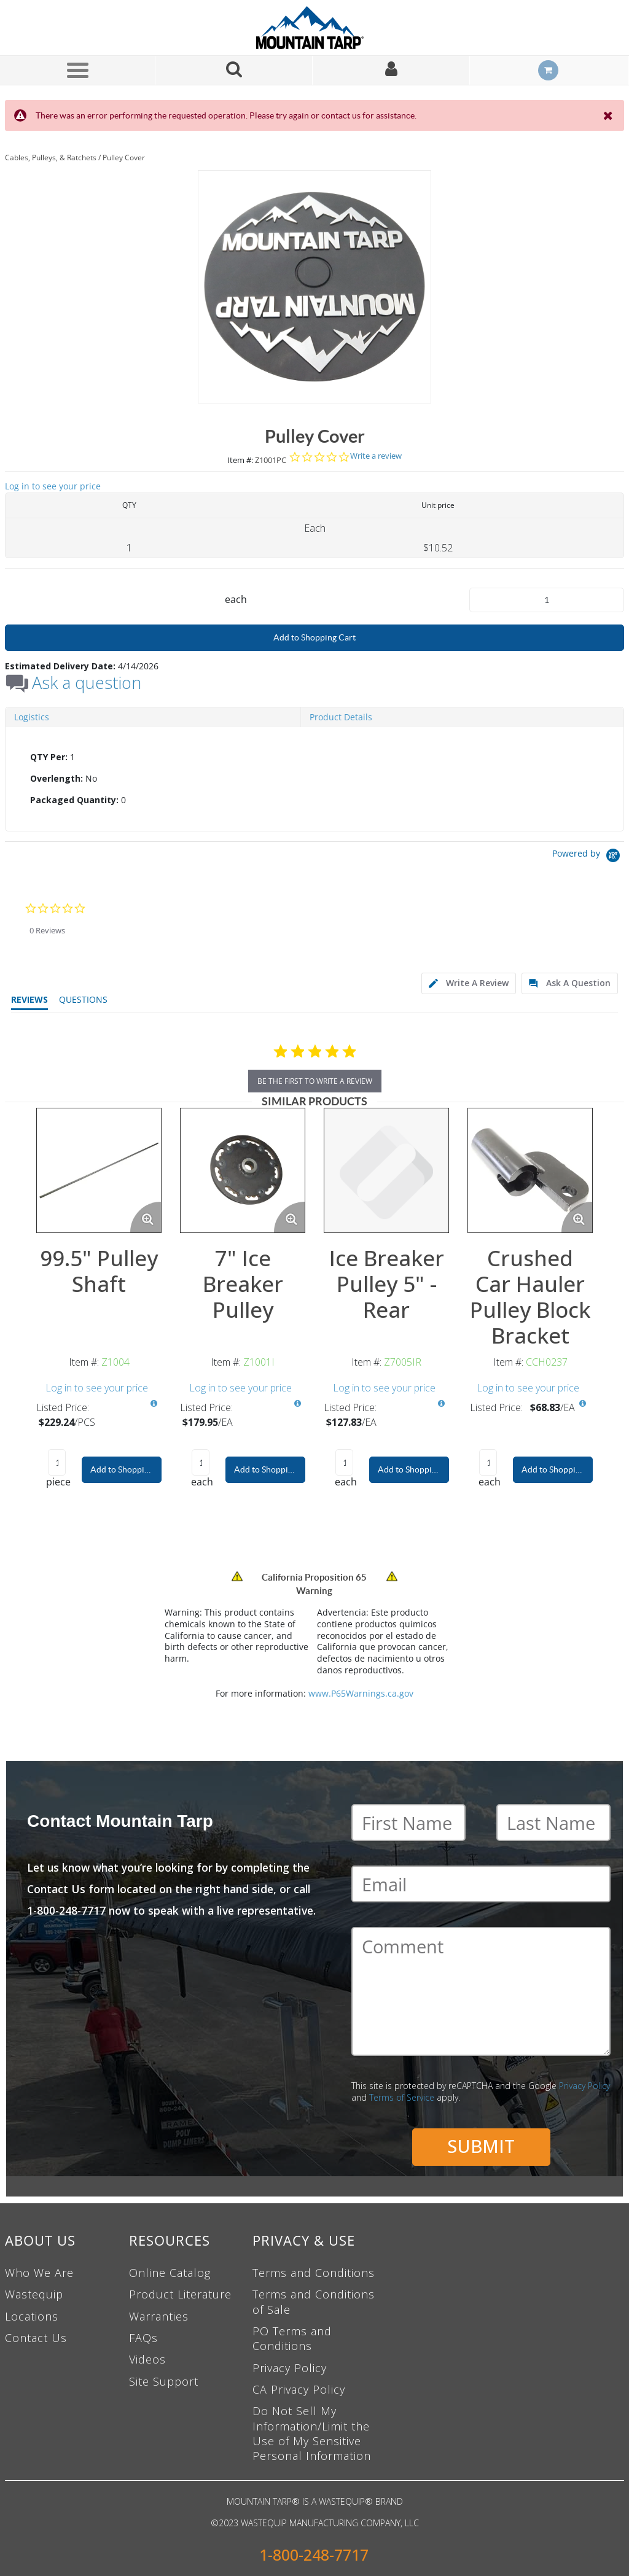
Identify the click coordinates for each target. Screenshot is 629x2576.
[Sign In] (391, 70)
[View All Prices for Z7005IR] (441, 1403)
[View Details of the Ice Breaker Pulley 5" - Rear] (386, 1170)
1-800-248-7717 (314, 2554)
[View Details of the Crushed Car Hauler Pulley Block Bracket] (530, 1170)
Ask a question (86, 682)
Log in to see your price (53, 486)
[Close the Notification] (609, 115)
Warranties (159, 2316)
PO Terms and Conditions (292, 2338)
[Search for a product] (234, 70)
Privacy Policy (584, 2086)
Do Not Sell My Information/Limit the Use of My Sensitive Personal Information (311, 2433)
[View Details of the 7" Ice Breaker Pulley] (243, 1170)
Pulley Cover (124, 157)
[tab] (314, 779)
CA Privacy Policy (298, 2389)
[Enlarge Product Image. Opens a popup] (145, 1217)
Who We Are (39, 2272)
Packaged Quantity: (74, 800)
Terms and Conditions (313, 2272)
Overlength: (56, 778)
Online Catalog (170, 2272)
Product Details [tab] (341, 717)
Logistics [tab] (31, 717)
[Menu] (77, 70)
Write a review (376, 456)
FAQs (143, 2337)
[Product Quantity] (546, 600)
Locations (31, 2316)
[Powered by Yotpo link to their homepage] (588, 857)
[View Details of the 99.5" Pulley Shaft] (99, 1170)
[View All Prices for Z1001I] (297, 1403)
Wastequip (34, 2294)
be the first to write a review (314, 1081)
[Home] (314, 27)
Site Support (163, 2381)
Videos (147, 2359)
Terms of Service (401, 2097)
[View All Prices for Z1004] (154, 1403)
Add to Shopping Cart (314, 637)
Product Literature (180, 2294)
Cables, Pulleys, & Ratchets (50, 157)
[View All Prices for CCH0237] (583, 1403)
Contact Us (36, 2337)
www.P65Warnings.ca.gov (360, 1693)
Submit (481, 2146)
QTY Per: (49, 757)
